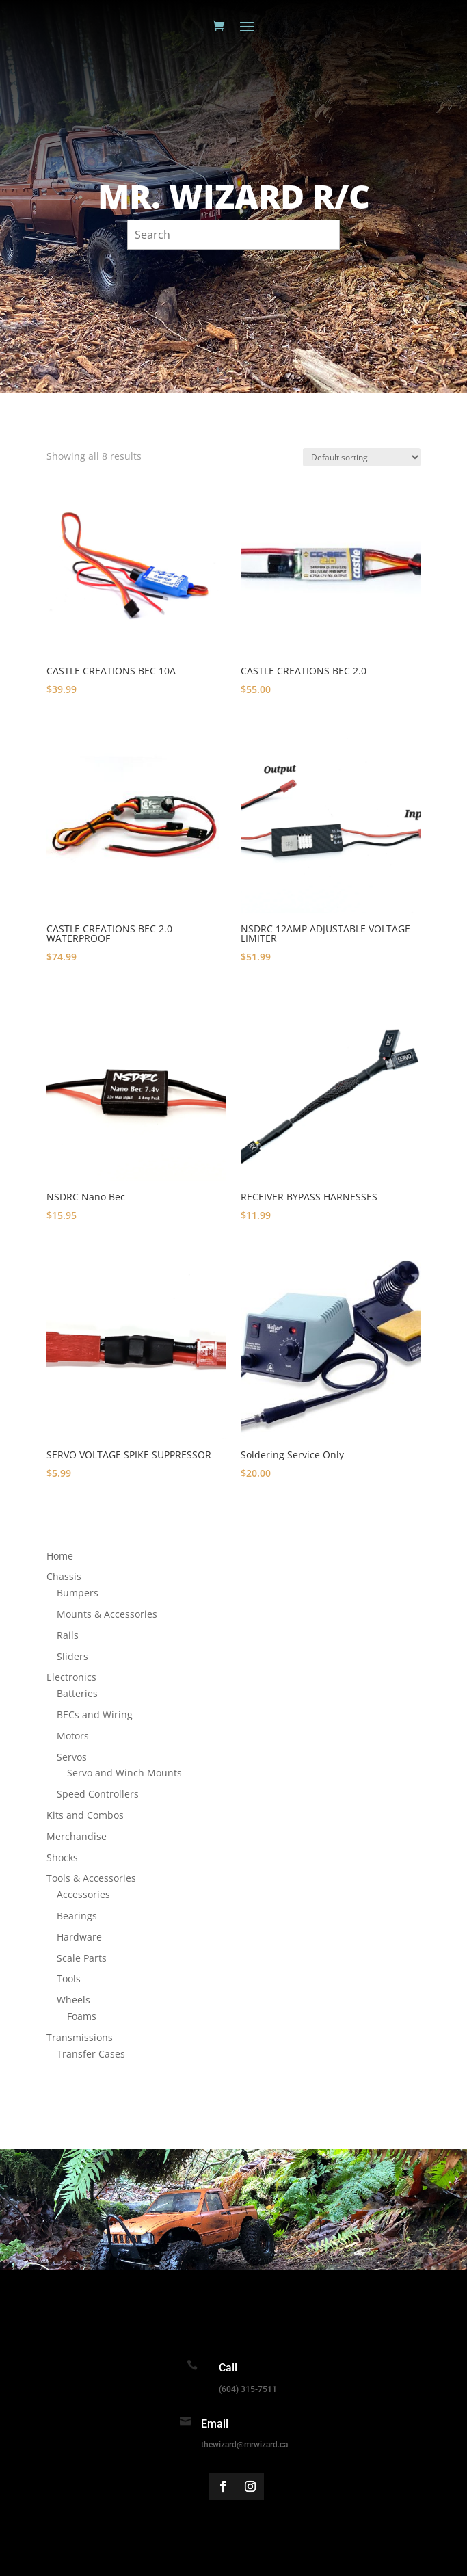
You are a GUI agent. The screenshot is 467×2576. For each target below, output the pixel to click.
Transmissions (79, 2037)
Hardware (79, 1936)
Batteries (77, 1693)
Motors (73, 1735)
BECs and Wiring (95, 1714)
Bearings (77, 1915)
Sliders (72, 1656)
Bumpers (77, 1592)
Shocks (62, 1857)
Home (59, 1555)
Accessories (83, 1894)
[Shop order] (362, 457)
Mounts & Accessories (107, 1613)
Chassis (63, 1576)
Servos (72, 1756)
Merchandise (76, 1836)
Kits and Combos (85, 1815)
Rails (68, 1635)
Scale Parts (82, 1957)
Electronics (71, 1676)
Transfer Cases (91, 2053)
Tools (69, 1978)
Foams (81, 2016)
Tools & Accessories (91, 1877)
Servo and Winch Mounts (124, 1772)
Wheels (73, 1999)
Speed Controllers (98, 1793)
